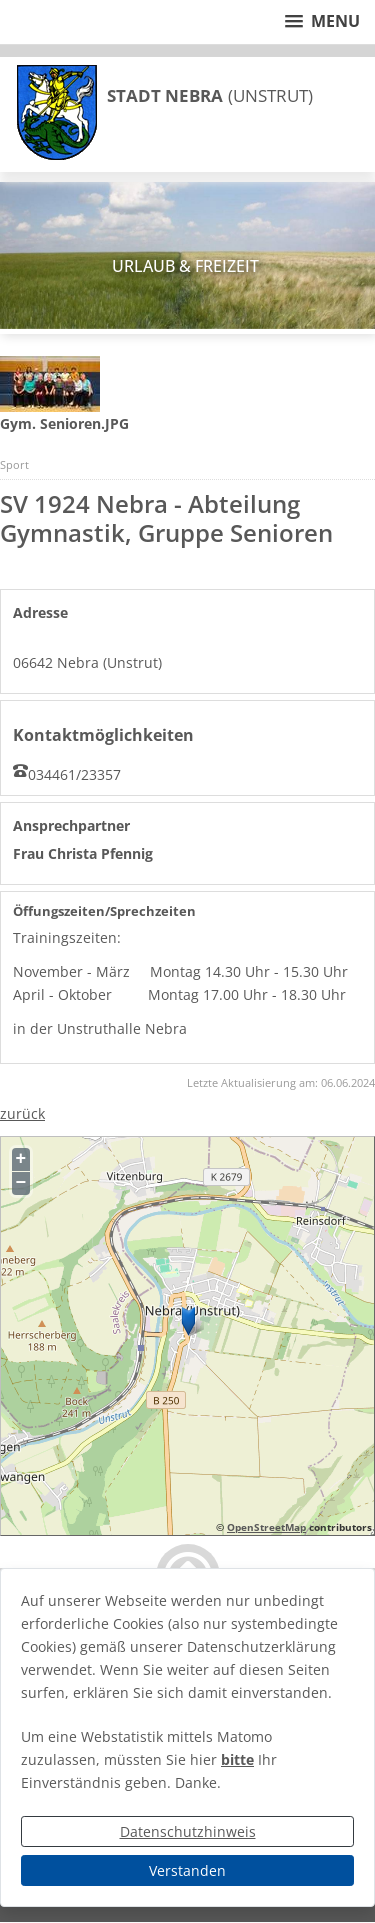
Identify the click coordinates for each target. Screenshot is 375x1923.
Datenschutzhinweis (188, 1831)
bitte (237, 1759)
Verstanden (187, 1870)
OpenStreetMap (266, 1527)
